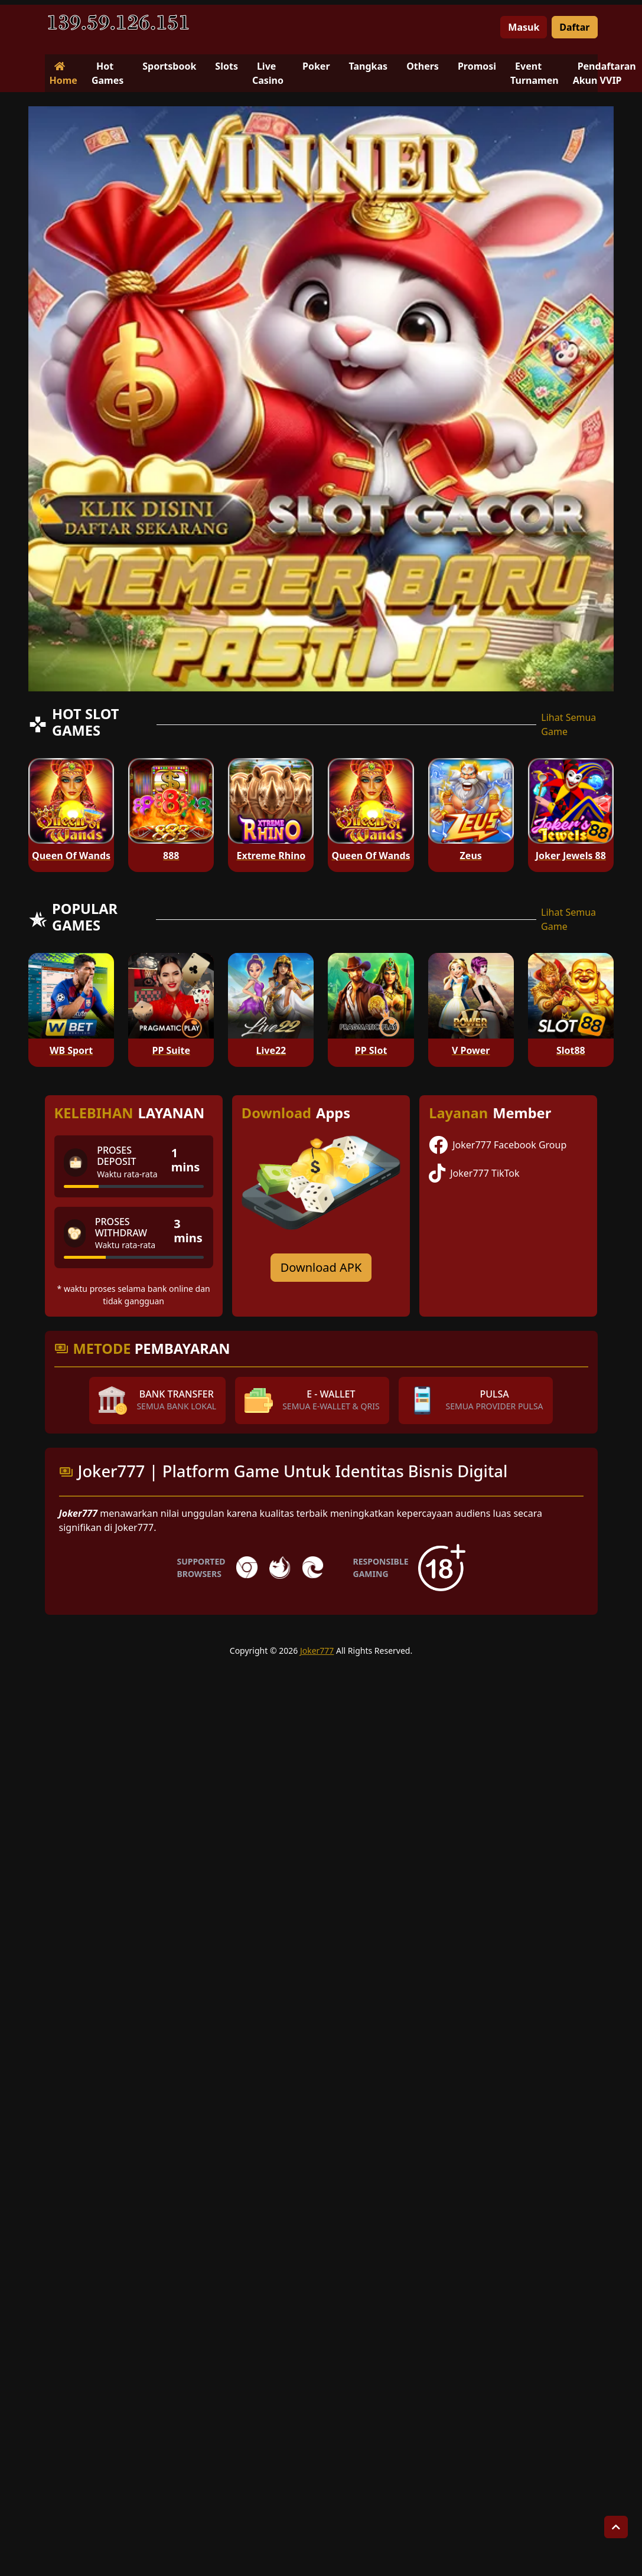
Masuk (523, 27)
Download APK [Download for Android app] (321, 1267)
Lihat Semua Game (568, 724)
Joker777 (317, 1650)
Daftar (574, 27)
